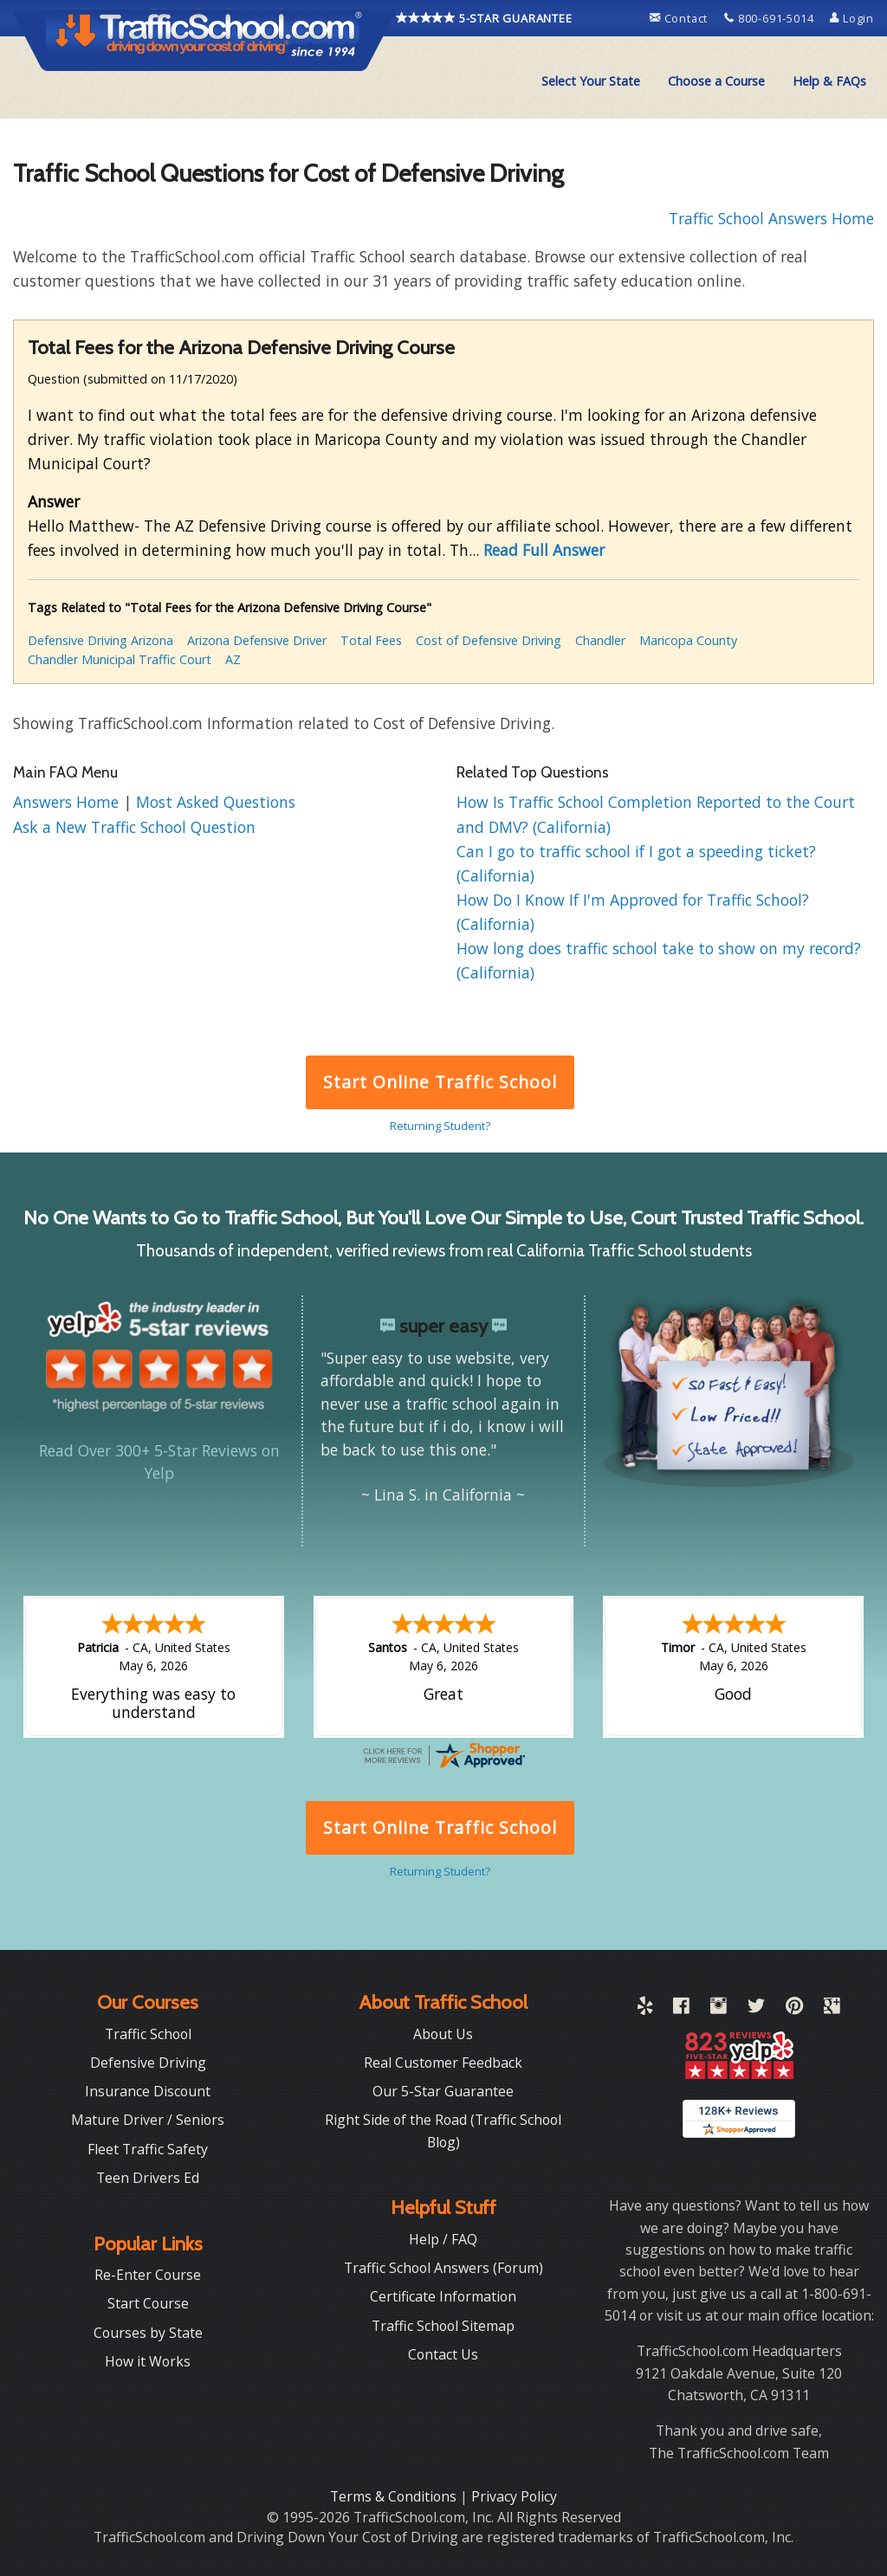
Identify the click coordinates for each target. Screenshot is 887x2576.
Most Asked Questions (215, 801)
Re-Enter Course (147, 2274)
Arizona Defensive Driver (257, 640)
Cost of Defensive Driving (488, 640)
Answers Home (68, 801)
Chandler (600, 640)
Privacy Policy (514, 2496)
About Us (443, 2033)
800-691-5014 (770, 18)
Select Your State (590, 81)
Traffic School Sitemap (443, 2325)
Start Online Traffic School (439, 1082)
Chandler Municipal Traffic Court (119, 659)
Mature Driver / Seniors (147, 2119)
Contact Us (443, 2354)
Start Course (148, 2303)
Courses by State (148, 2332)
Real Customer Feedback (443, 2062)
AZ (233, 659)
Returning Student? (440, 1125)
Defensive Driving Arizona (100, 640)
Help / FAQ (443, 2239)
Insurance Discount (147, 2091)
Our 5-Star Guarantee (443, 2091)
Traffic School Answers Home (771, 218)
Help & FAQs (829, 81)
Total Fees (371, 640)
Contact (680, 18)
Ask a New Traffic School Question (134, 827)
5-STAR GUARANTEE (484, 18)
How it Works (148, 2361)
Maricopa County (688, 640)
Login (852, 18)
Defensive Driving (148, 2062)
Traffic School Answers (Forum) (443, 2267)
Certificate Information (443, 2296)
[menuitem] (591, 81)
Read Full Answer (544, 549)
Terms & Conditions (395, 2496)
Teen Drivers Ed (147, 2177)
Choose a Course (716, 81)
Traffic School (148, 2033)
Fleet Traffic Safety (147, 2149)
